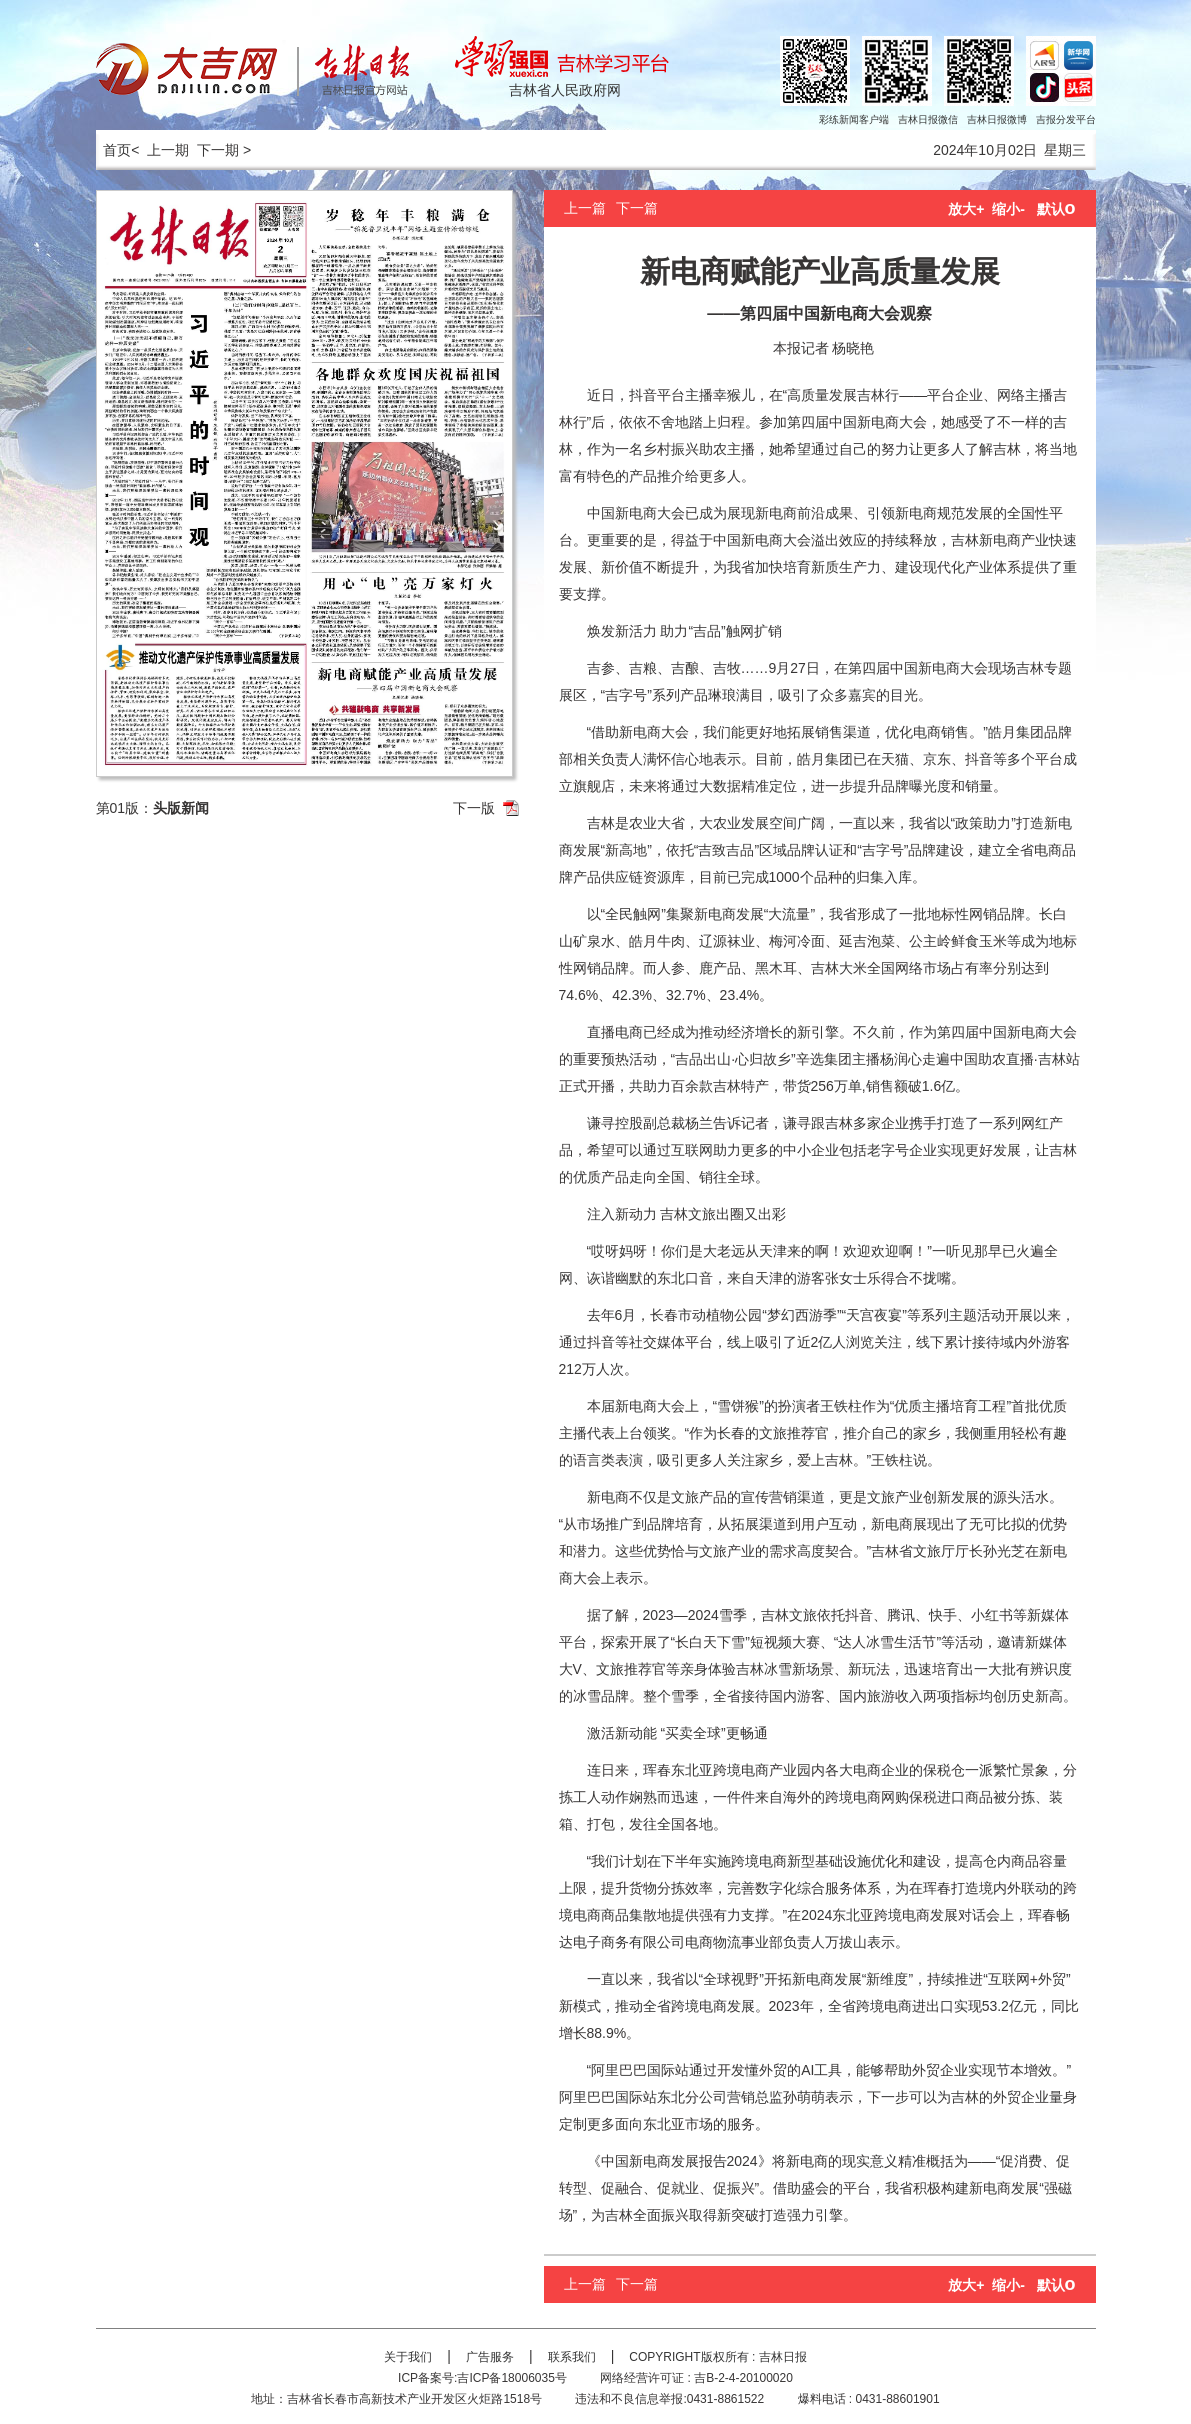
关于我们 (408, 2357)
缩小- (1008, 209)
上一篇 (585, 208)
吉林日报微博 (997, 119)
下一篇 (637, 208)
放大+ (966, 209)
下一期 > (224, 150)
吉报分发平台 (1066, 119)
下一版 (474, 808)
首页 (114, 150)
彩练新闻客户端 (854, 119)
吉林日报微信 (928, 119)
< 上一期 (160, 150)
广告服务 (490, 2357)
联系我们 (572, 2357)
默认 (1056, 209)
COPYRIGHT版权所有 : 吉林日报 (717, 2357)
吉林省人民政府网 (565, 90)
